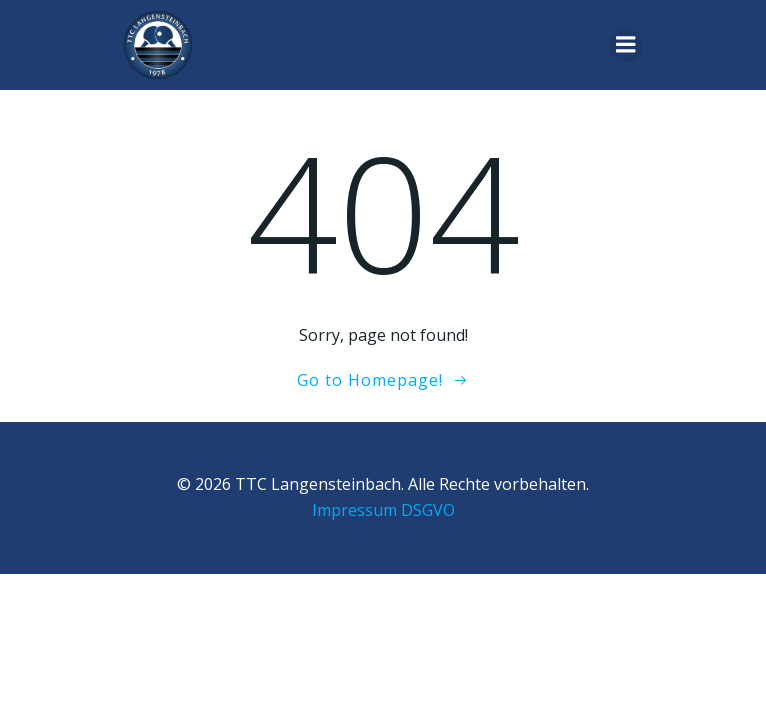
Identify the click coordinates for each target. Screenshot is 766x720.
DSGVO (428, 510)
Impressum (354, 510)
